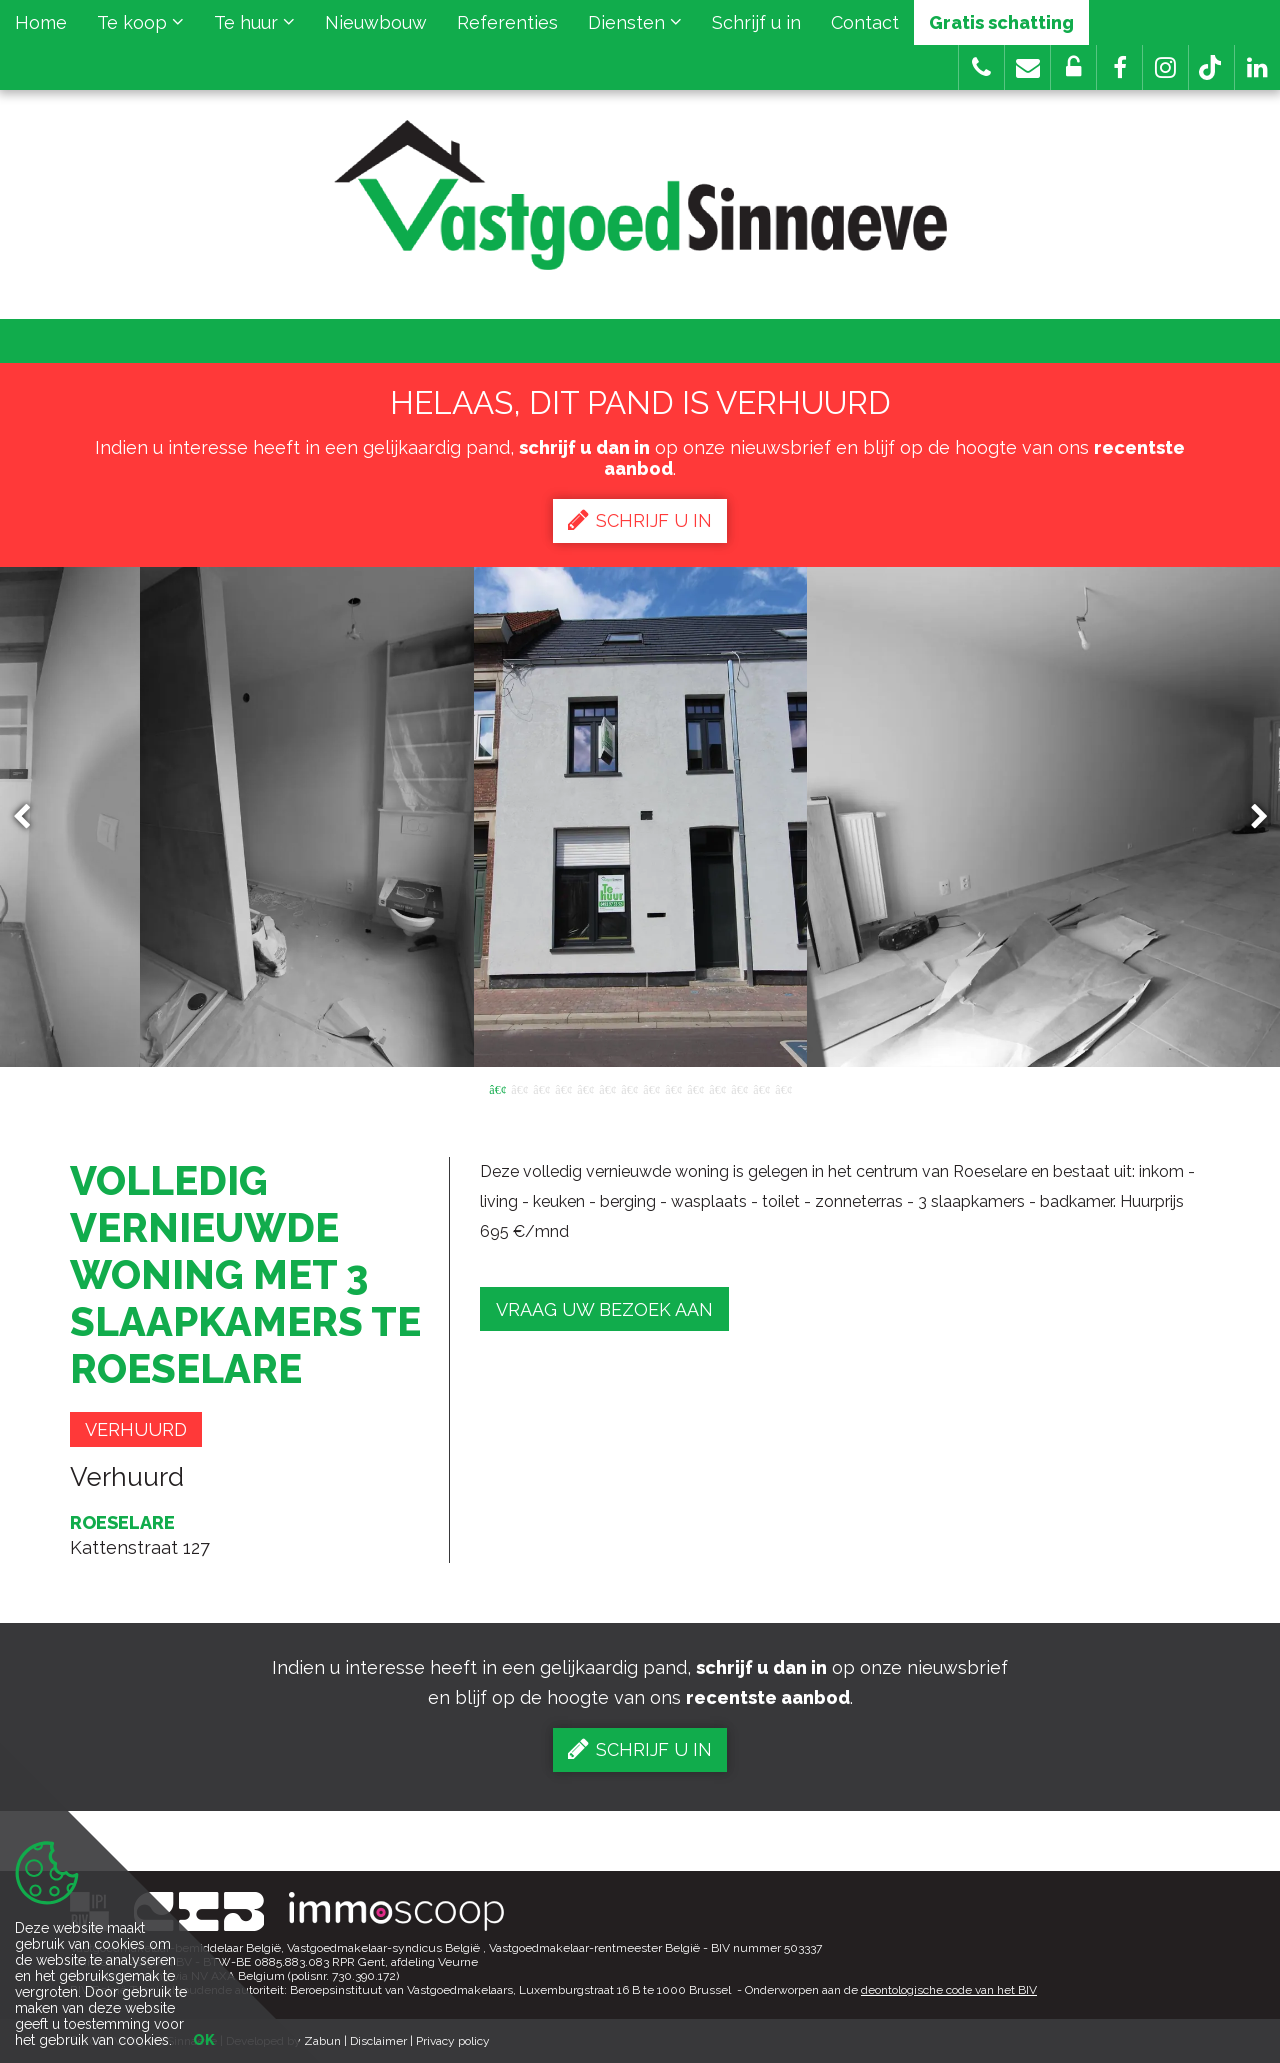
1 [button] (497, 1088)
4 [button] (563, 1088)
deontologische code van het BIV (949, 1990)
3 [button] (541, 1088)
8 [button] (651, 1088)
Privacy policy (453, 2041)
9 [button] (673, 1088)
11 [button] (717, 1088)
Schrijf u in (756, 22)
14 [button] (783, 1088)
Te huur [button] (254, 22)
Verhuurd (136, 1429)
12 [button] (739, 1088)
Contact (865, 22)
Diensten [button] (635, 22)
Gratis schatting (1001, 22)
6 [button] (607, 1088)
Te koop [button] (140, 22)
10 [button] (695, 1088)
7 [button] (629, 1088)
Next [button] (1250, 817)
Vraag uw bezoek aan (604, 1309)
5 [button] (585, 1088)
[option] (640, 817)
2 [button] (519, 1088)
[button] (1119, 67)
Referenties (507, 22)
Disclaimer (378, 2041)
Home (41, 22)
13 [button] (761, 1088)
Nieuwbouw (376, 22)
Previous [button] (31, 817)
